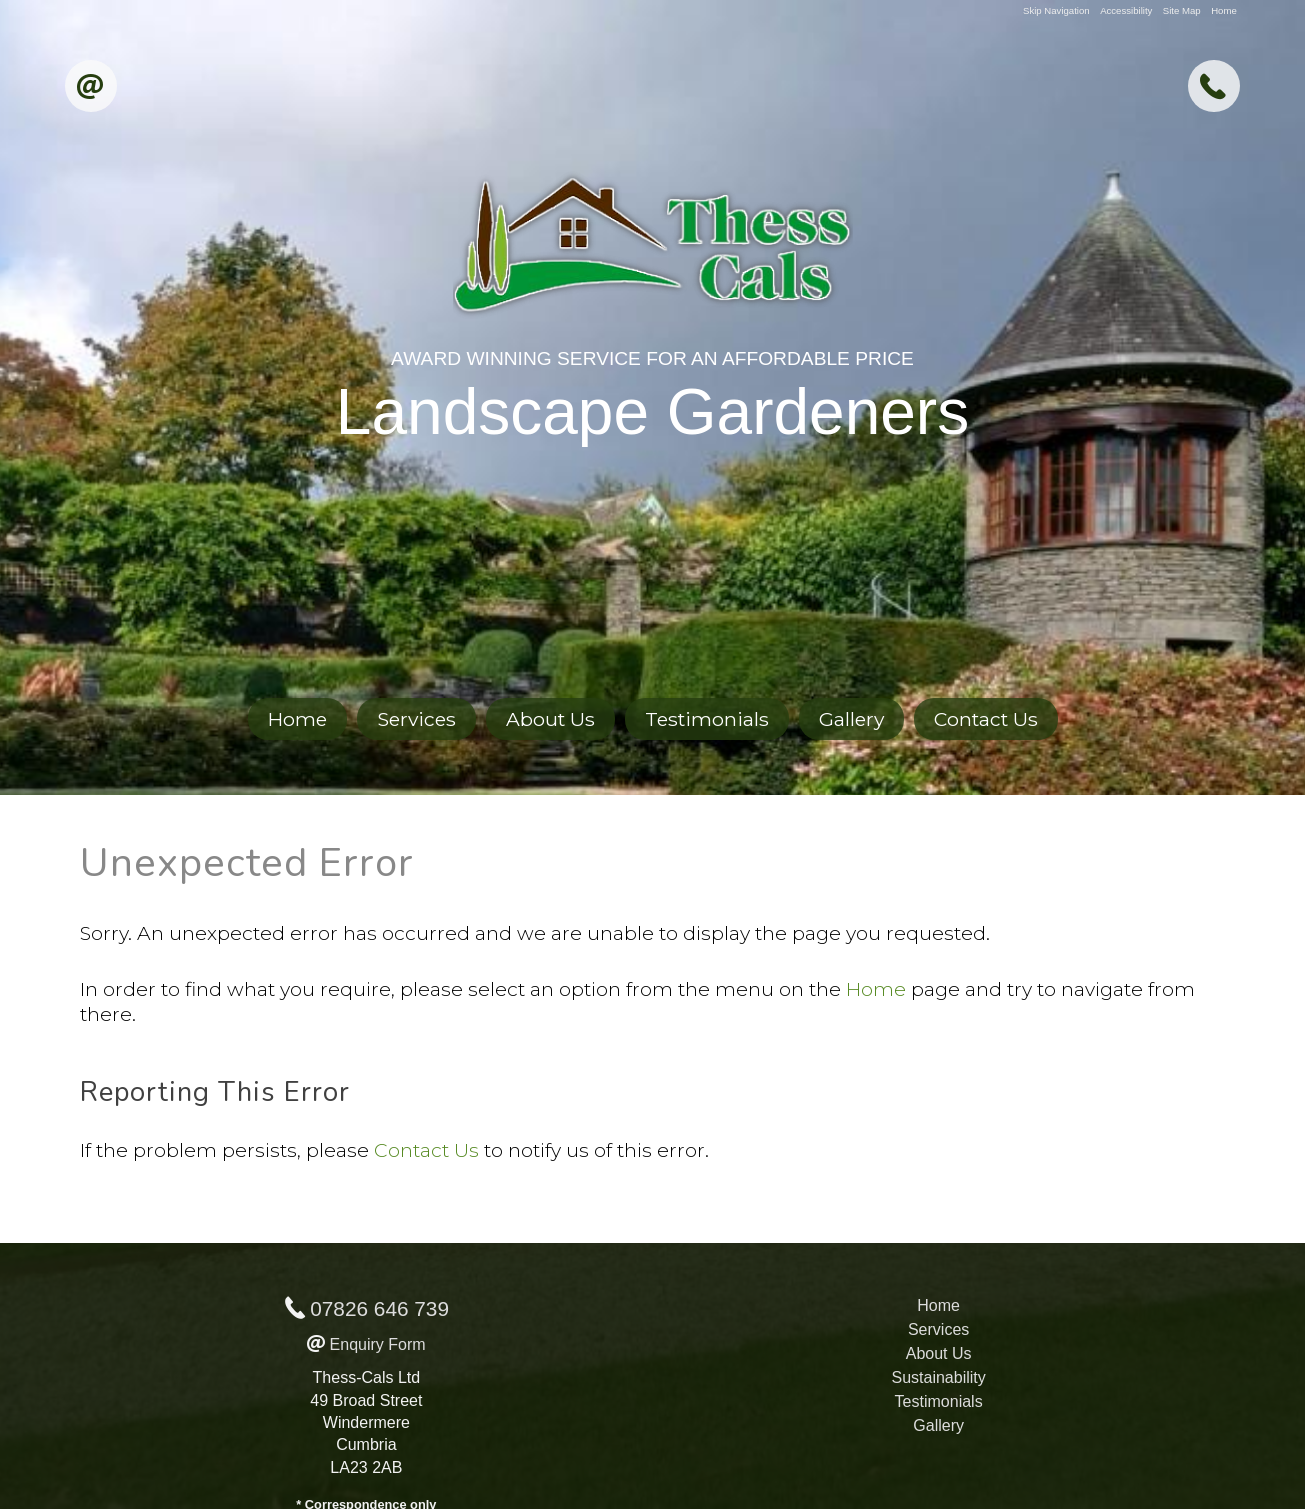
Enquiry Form (378, 1344)
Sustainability (938, 1377)
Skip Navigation (1056, 10)
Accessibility (1126, 10)
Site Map (1182, 10)
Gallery (851, 719)
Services (416, 719)
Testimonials (707, 719)
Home (1224, 10)
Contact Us (986, 719)
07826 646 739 (379, 1308)
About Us (550, 719)
